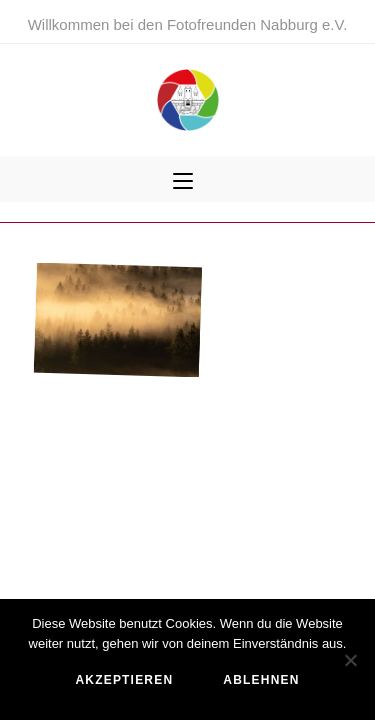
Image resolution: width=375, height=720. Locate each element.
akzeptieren (124, 680)
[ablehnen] (350, 660)
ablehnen (261, 680)
